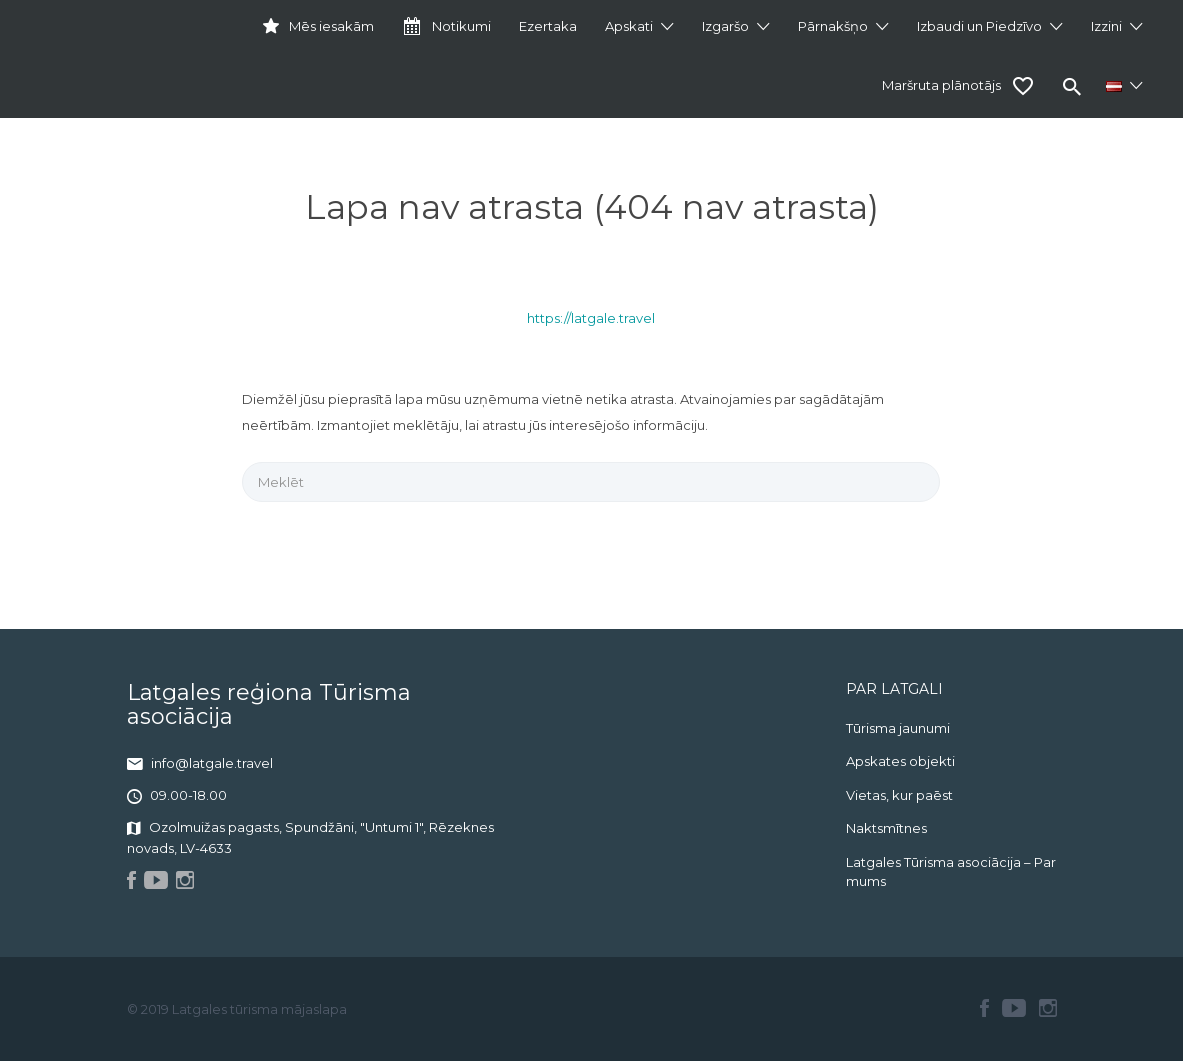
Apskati (629, 26)
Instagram (1048, 1008)
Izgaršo (725, 26)
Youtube (1014, 1008)
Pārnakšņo (833, 26)
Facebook (984, 1008)
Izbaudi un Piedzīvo (979, 26)
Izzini (1106, 26)
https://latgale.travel (591, 318)
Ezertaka (548, 26)
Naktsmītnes (886, 828)
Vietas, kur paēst (899, 795)
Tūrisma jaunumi (898, 728)
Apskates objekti (900, 761)
